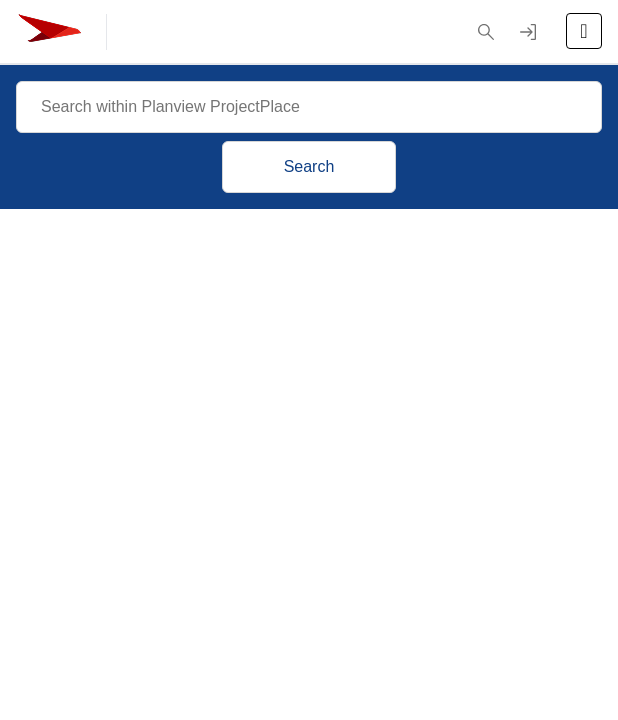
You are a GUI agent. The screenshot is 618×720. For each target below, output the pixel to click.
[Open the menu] (584, 31)
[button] (486, 32)
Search (309, 166)
